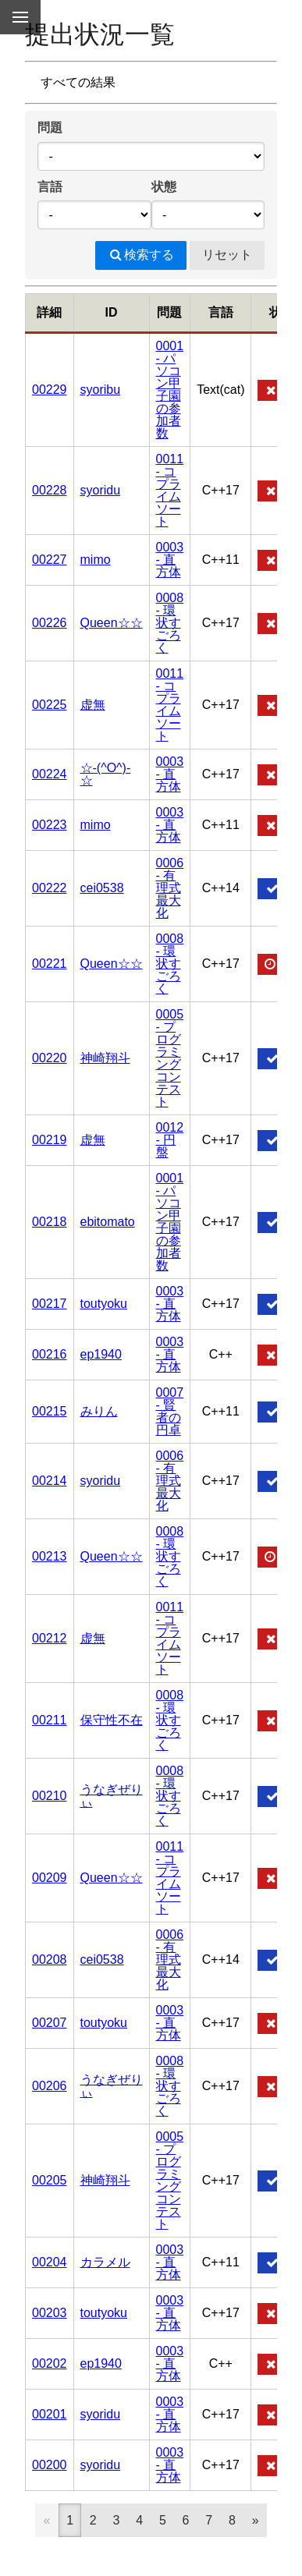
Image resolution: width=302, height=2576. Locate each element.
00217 (49, 1303)
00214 (49, 1480)
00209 (49, 1877)
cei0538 (102, 888)
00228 (49, 490)
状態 (163, 186)
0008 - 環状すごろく (170, 622)
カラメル (105, 2262)
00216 (49, 1354)
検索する (141, 254)
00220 (49, 1058)
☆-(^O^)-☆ (105, 774)
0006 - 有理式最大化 (170, 887)
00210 (49, 1795)
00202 (49, 2363)
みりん (99, 1411)
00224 (49, 774)
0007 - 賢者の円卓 (170, 1411)
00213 (49, 1556)
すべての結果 (78, 82)
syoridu (100, 490)
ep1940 (101, 1354)
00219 (49, 1139)
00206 (49, 2085)
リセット (227, 254)
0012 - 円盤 (170, 1140)
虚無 (92, 704)
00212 (49, 1638)
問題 (49, 127)
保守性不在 (111, 1720)
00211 (49, 1720)
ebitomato (107, 1221)
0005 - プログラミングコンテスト (170, 1058)
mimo (95, 559)
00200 (49, 2464)
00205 (49, 2180)
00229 (49, 389)
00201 (49, 2414)
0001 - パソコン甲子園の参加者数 (170, 389)
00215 (49, 1411)
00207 (49, 2022)
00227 (49, 559)
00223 (49, 824)
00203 (49, 2312)
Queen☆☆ (111, 622)
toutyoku (103, 1303)
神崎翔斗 (105, 1058)
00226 (49, 622)
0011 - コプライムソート (170, 490)
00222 (49, 888)
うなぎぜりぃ (111, 1796)
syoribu (100, 389)
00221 (49, 963)
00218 (49, 1221)
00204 (49, 2262)
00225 (49, 704)
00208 (49, 1959)
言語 (49, 186)
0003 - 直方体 (170, 559)
